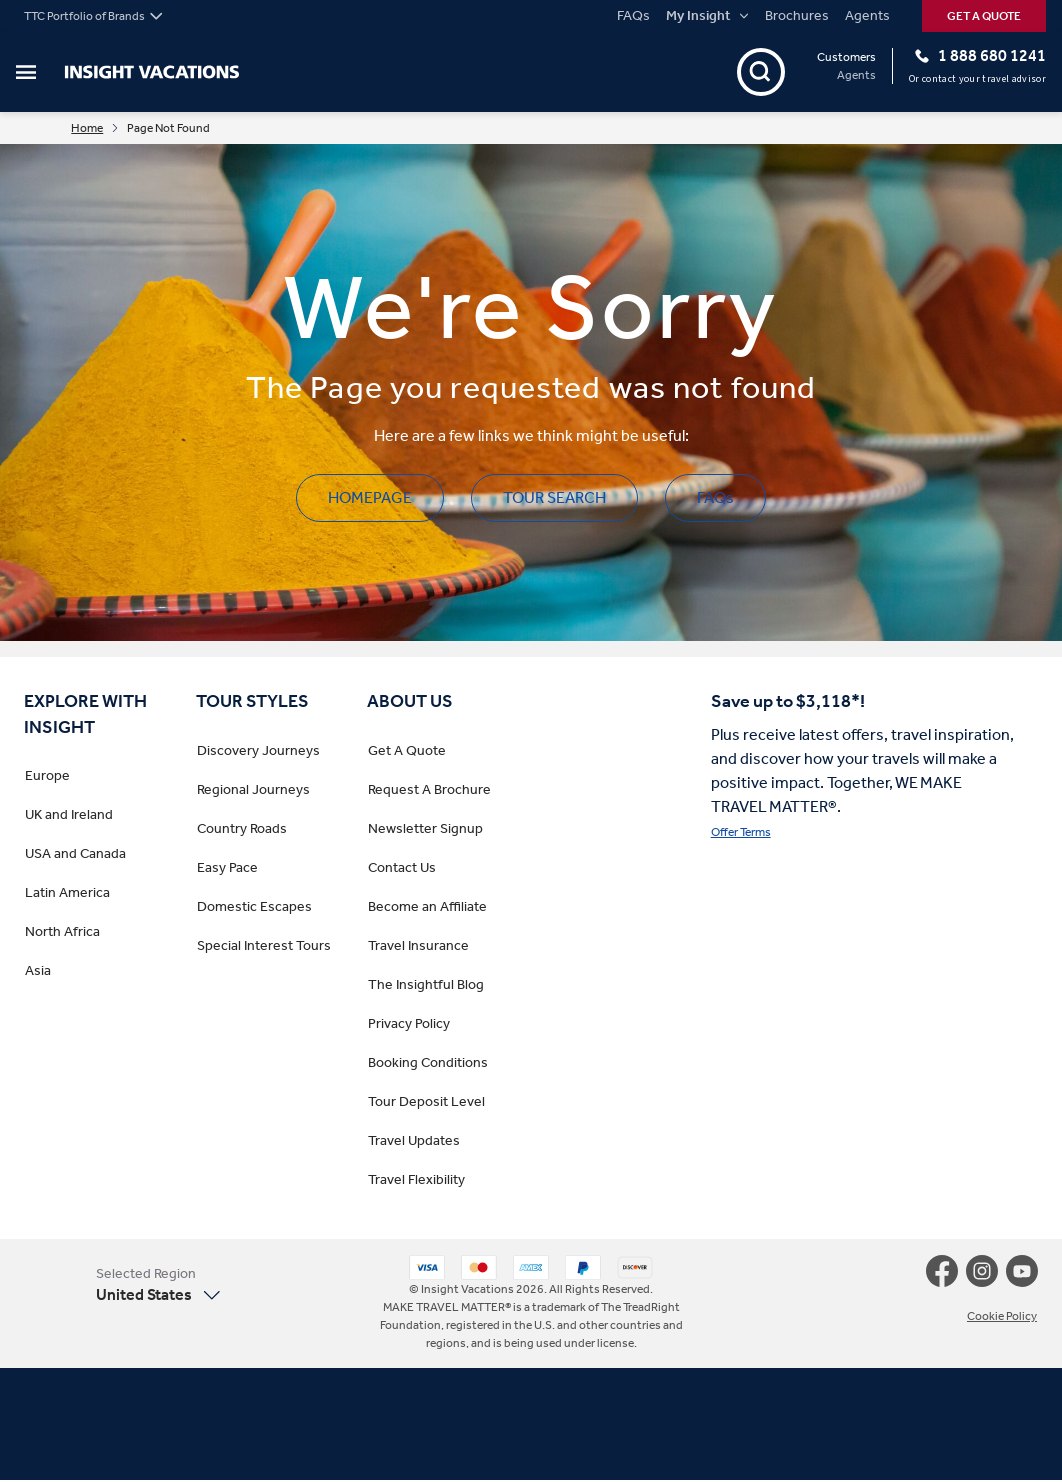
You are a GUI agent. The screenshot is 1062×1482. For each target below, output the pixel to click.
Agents (867, 16)
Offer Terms (741, 834)
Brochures (797, 16)
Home (100, 129)
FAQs (633, 16)
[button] (159, 1286)
